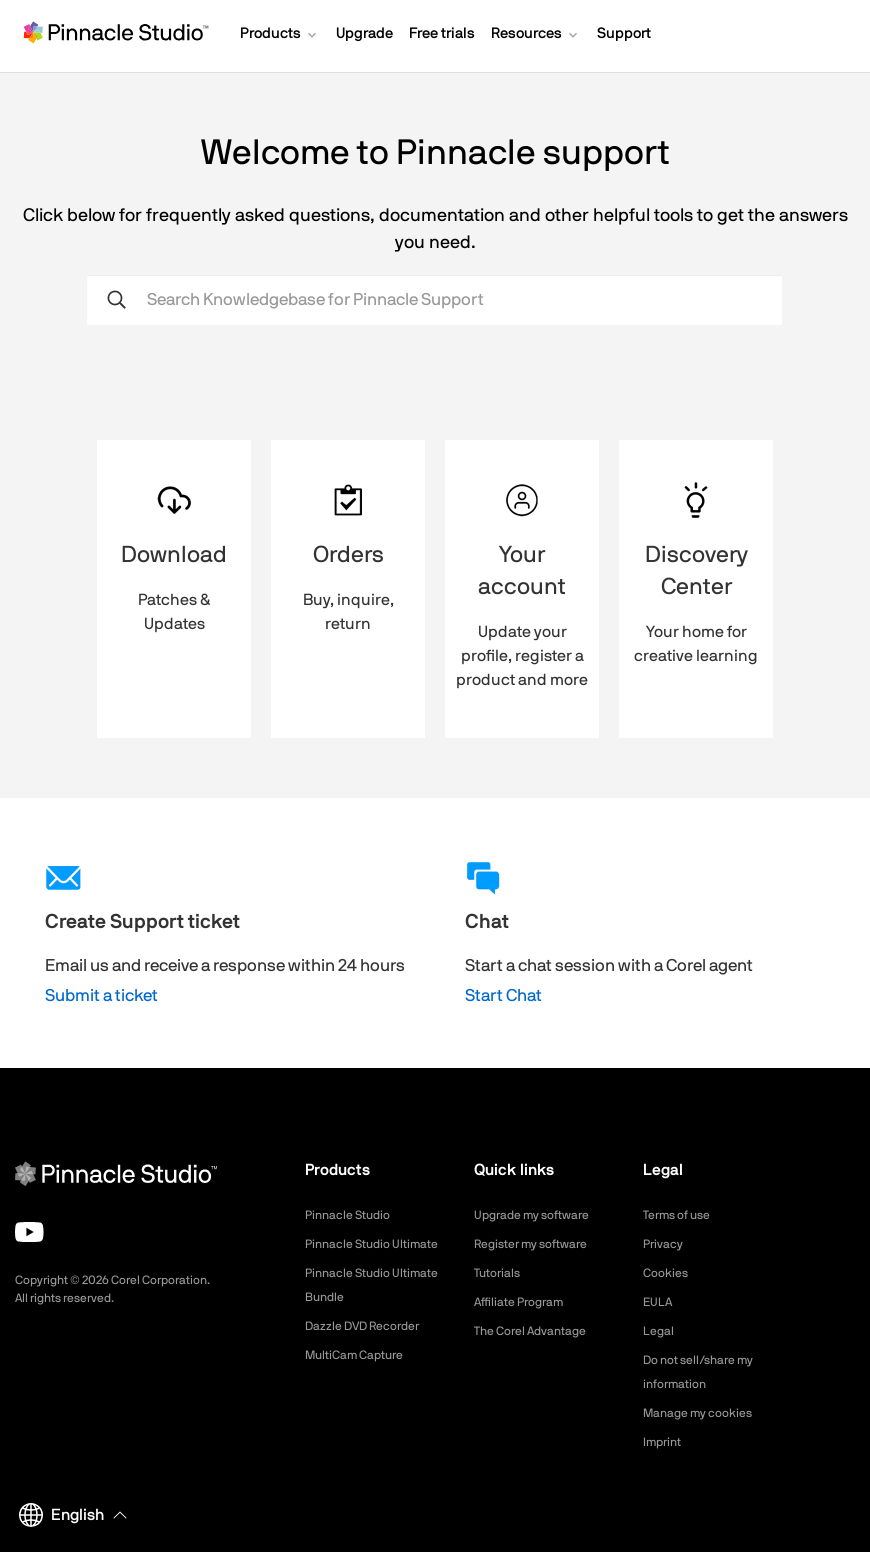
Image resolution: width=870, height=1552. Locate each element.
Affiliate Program (526, 1302)
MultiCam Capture (362, 1379)
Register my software (541, 1244)
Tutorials (500, 1273)
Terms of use (683, 1215)
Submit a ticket (101, 995)
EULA (660, 1302)
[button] (280, 36)
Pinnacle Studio (353, 1215)
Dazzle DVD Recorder (373, 1350)
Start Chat (503, 995)
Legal (660, 1331)
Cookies (668, 1273)
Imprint (665, 1442)
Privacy (666, 1244)
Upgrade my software (541, 1215)
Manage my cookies (706, 1413)
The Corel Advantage (539, 1331)
